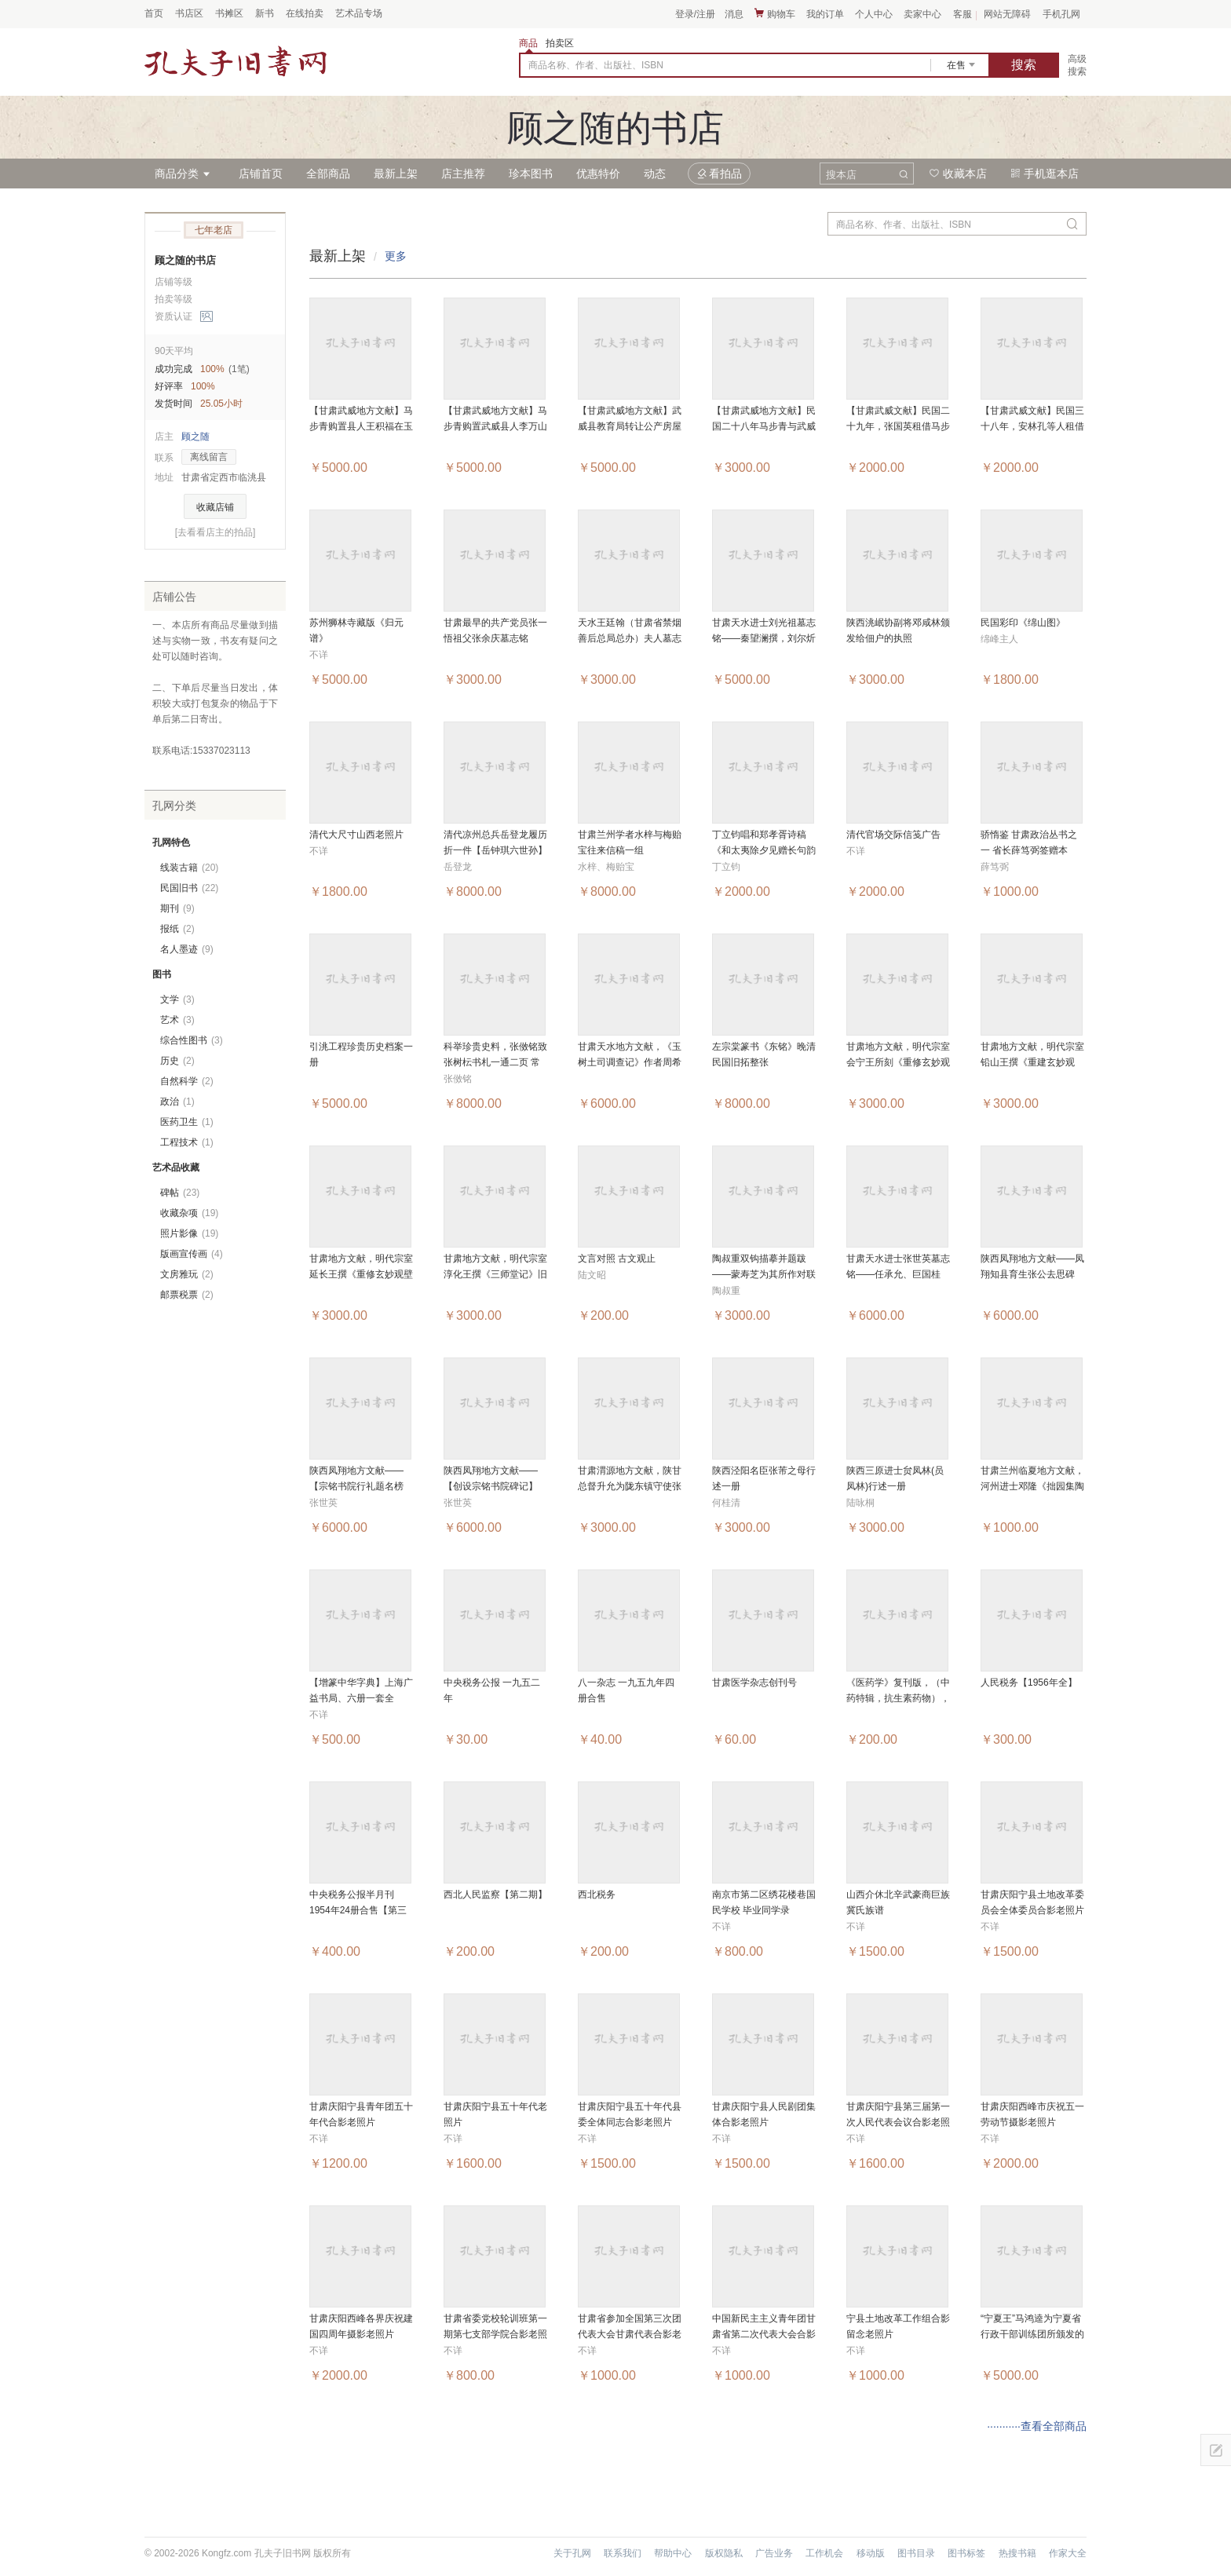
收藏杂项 (189, 1213)
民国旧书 (189, 887)
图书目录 (916, 2553)
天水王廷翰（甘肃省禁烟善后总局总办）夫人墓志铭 (629, 638)
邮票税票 (187, 1294)
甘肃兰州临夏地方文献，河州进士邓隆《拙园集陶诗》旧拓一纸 (1032, 1486)
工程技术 (187, 1142)
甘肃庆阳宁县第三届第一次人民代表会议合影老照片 (898, 2122)
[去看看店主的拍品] (215, 532)
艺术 (177, 1019)
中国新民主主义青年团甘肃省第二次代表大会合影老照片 (764, 2334)
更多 (396, 256)
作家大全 (1068, 2553)
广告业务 (774, 2553)
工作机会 (824, 2553)
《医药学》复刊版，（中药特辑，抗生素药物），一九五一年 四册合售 (898, 1698)
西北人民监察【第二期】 (495, 1894)
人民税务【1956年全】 (1029, 1682)
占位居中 (235, 61)
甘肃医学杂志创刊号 (754, 1682)
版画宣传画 (191, 1253)
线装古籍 (189, 867)
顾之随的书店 (185, 260)
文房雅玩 (187, 1274)
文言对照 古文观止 (617, 1258)
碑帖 (179, 1192)
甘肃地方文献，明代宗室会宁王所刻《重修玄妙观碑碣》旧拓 (898, 1062)
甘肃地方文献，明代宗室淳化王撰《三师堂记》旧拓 (495, 1274)
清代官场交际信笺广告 (893, 834)
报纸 (177, 928)
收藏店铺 (215, 507)
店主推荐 (463, 173)
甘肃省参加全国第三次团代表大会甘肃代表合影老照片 (629, 2334)
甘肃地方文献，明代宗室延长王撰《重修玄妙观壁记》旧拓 (361, 1274)
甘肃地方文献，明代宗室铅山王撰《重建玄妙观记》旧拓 (1032, 1062)
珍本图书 (531, 173)
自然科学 (187, 1081)
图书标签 (966, 2553)
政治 (177, 1101)
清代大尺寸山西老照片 (356, 834)
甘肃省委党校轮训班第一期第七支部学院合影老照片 (495, 2334)
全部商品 (328, 173)
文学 (177, 999)
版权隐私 (724, 2553)
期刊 (177, 908)
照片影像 (189, 1233)
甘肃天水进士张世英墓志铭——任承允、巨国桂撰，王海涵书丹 (898, 1274)
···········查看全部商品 (1037, 2426)
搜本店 (841, 175)
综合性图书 (191, 1040)
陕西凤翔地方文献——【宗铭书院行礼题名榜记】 (356, 1486)
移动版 (871, 2553)
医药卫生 (187, 1121)
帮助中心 (673, 2553)
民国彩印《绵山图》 (1023, 622)
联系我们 (622, 2553)
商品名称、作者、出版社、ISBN (595, 65)
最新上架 (396, 173)
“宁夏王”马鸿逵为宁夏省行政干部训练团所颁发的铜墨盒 (1032, 2334)
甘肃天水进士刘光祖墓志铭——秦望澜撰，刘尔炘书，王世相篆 (764, 638)
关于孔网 (572, 2553)
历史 (177, 1060)
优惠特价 (598, 173)
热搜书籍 (1017, 2553)
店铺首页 (261, 173)
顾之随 (195, 436)
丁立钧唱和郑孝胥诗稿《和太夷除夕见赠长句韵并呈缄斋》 (764, 850)
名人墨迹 (187, 949)
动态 (655, 173)
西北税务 (597, 1894)
